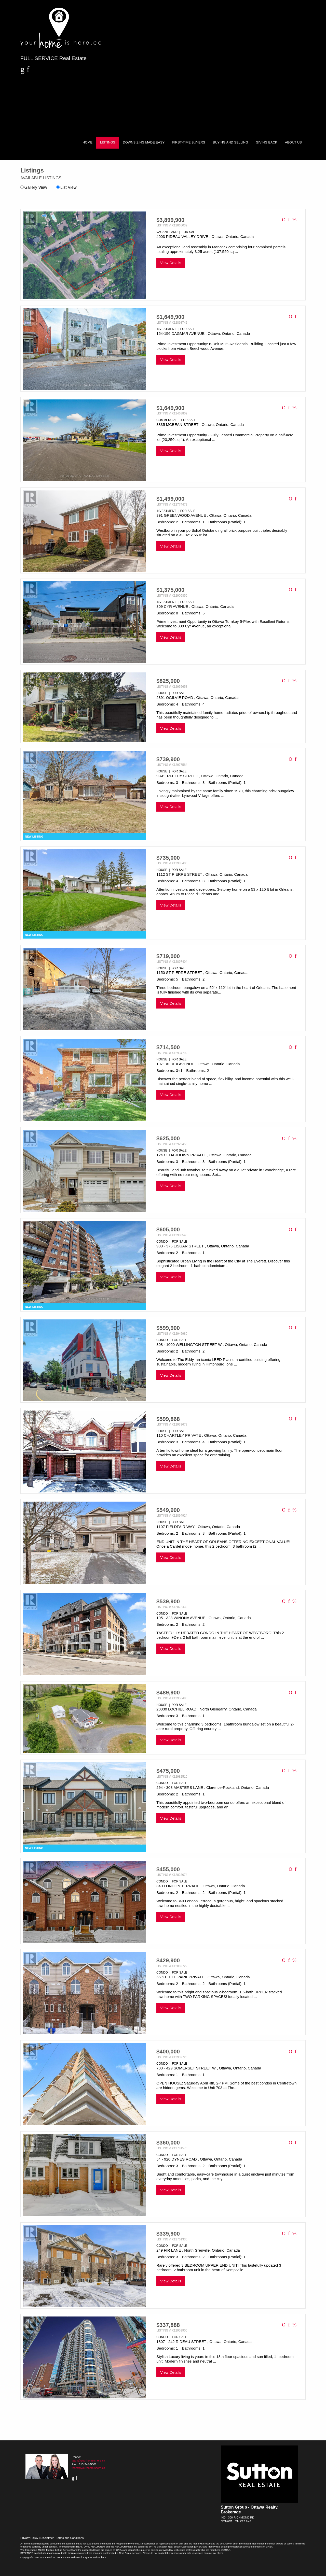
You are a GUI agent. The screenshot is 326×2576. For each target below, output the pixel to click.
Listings (107, 142)
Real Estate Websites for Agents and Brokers (81, 2557)
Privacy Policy (29, 2537)
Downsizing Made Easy (144, 142)
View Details (170, 263)
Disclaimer (47, 2537)
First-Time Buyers (188, 142)
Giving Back (266, 142)
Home (87, 142)
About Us (293, 142)
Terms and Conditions (70, 2537)
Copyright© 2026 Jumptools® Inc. (38, 2557)
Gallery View (33, 187)
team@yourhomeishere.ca (88, 2460)
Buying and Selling (230, 142)
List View (66, 187)
